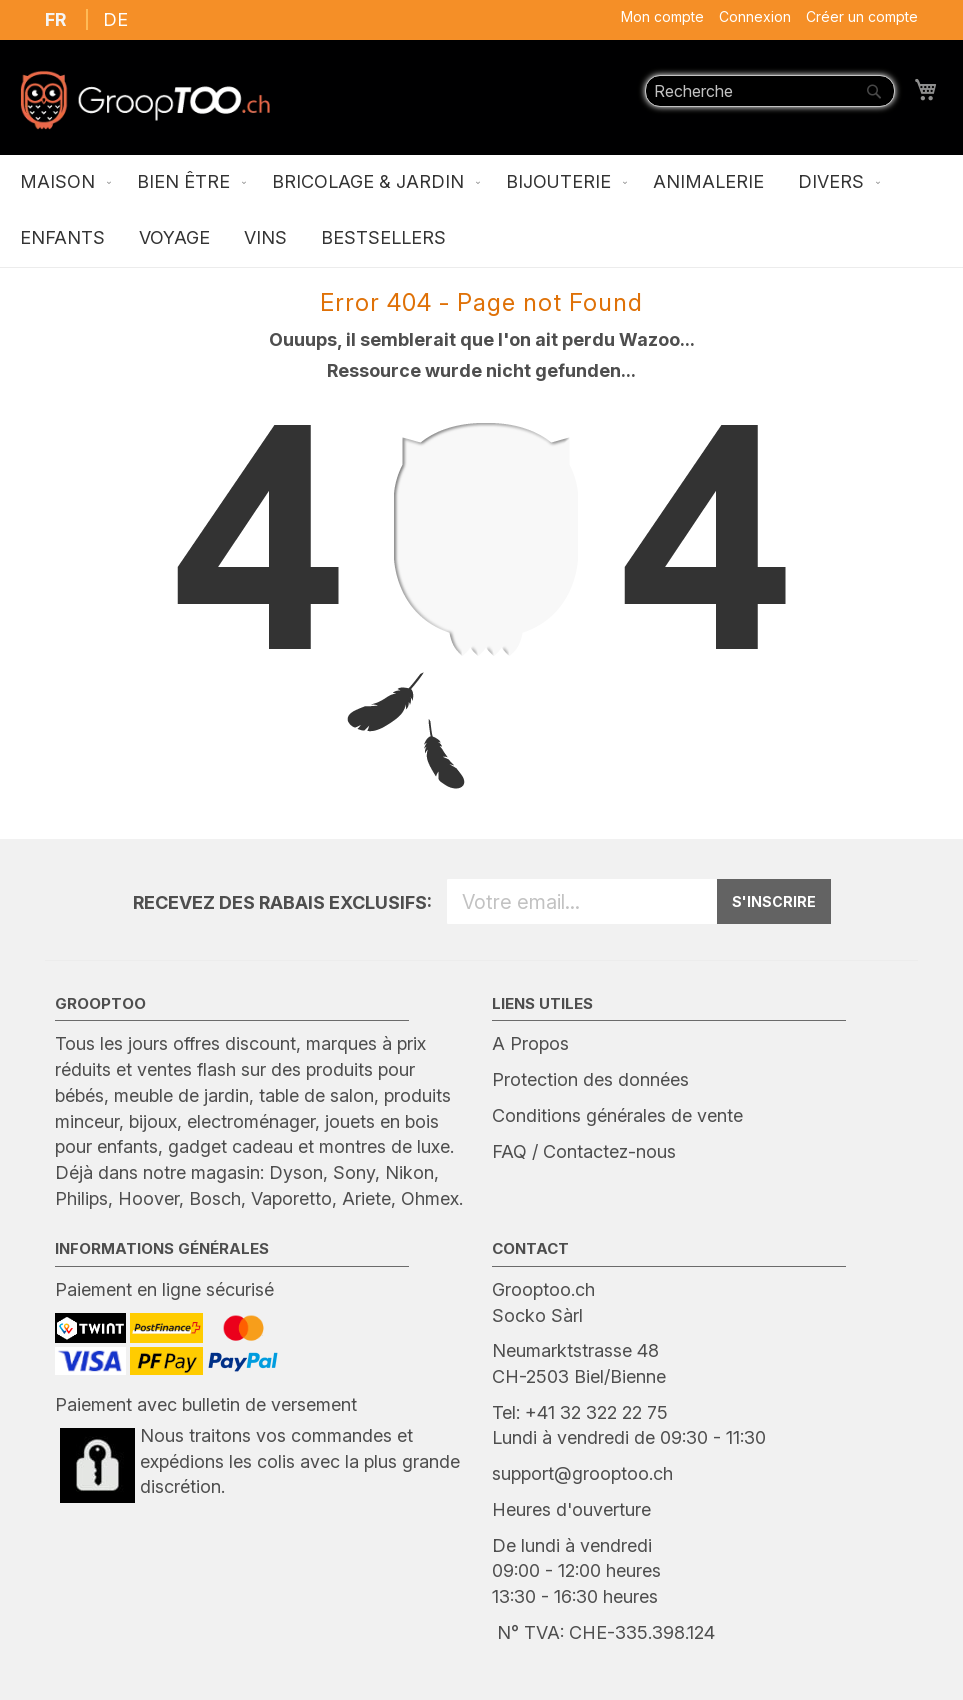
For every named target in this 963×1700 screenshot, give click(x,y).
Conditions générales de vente (617, 1115)
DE (115, 19)
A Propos (530, 1043)
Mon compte (662, 16)
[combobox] (770, 91)
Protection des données (590, 1079)
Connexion (755, 16)
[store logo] (145, 100)
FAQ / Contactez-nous (584, 1151)
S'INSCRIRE (774, 901)
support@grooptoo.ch (582, 1473)
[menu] (481, 211)
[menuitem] (61, 183)
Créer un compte (862, 16)
